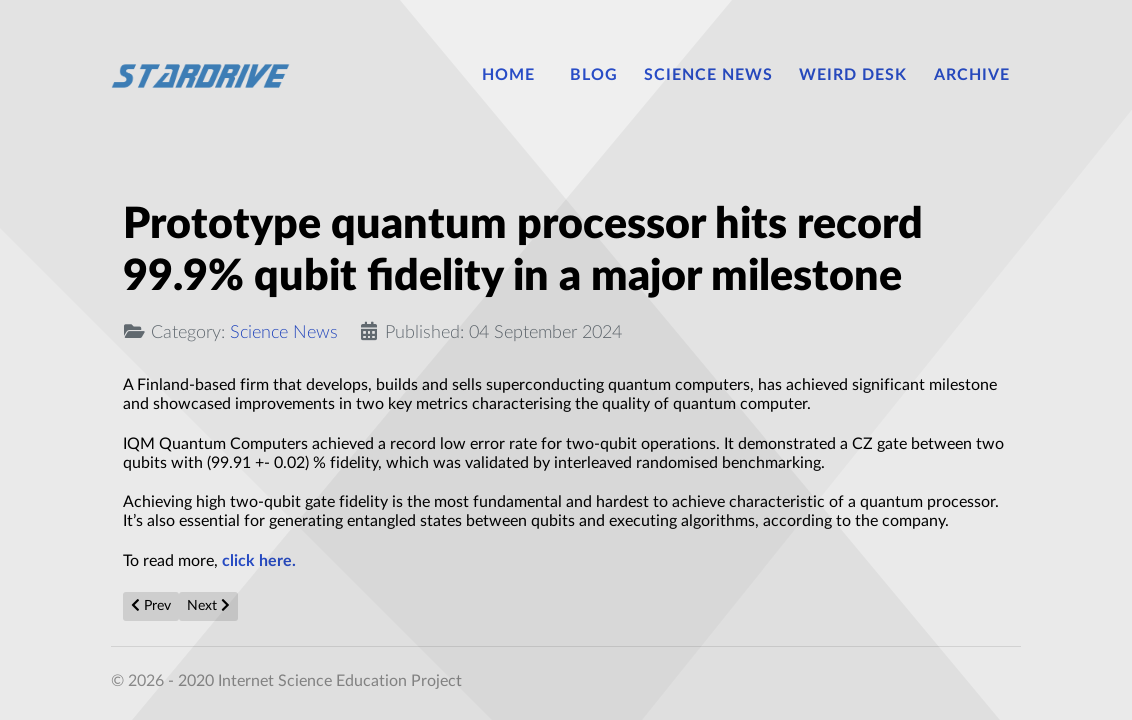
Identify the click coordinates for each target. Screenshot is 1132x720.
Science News (284, 332)
